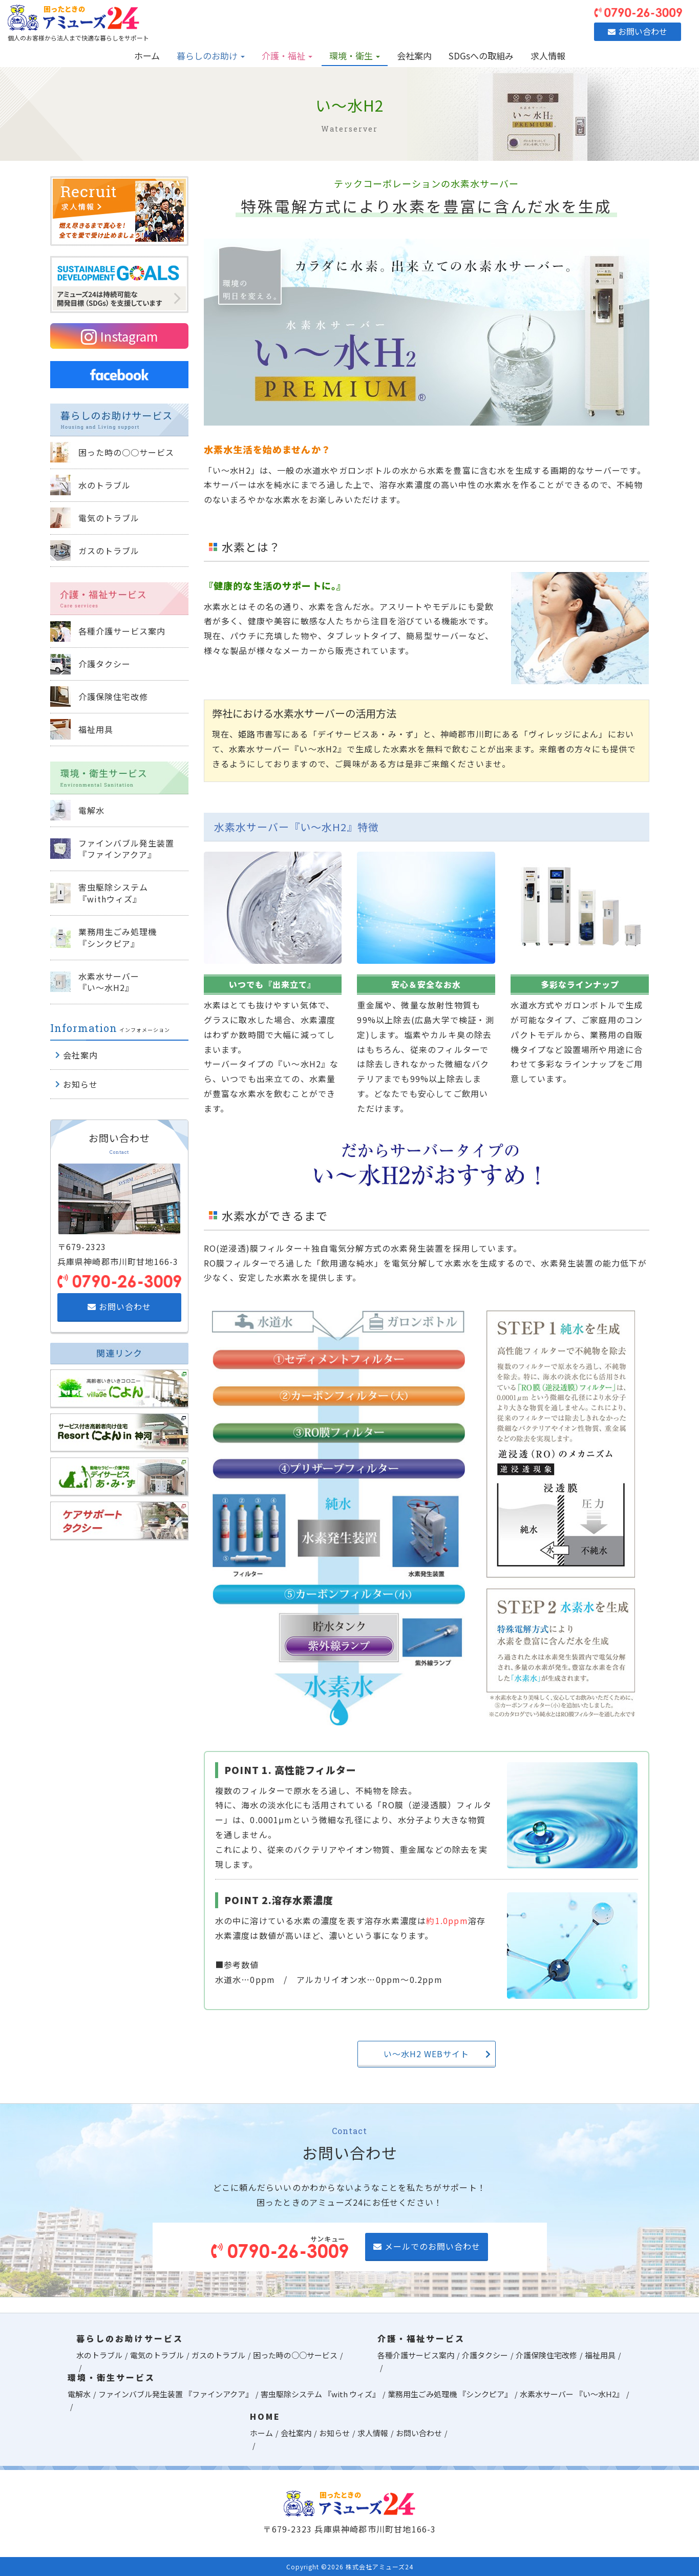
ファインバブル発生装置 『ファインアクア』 (175, 2394)
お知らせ (334, 2432)
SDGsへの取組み (481, 56)
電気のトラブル (157, 2355)
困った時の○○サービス (295, 2355)
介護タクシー (485, 2355)
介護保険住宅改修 (546, 2355)
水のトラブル (99, 2355)
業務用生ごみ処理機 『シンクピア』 (450, 2394)
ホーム (147, 56)
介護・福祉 (287, 56)
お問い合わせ (119, 1306)
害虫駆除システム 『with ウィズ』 (320, 2394)
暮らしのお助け (211, 56)
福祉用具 (600, 2355)
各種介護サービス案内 (415, 2355)
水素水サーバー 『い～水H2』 (572, 2394)
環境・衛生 (354, 56)
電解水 (79, 2394)
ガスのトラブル (218, 2355)
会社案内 (414, 56)
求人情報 (548, 56)
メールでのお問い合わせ (426, 2246)
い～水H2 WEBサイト (437, 2053)
